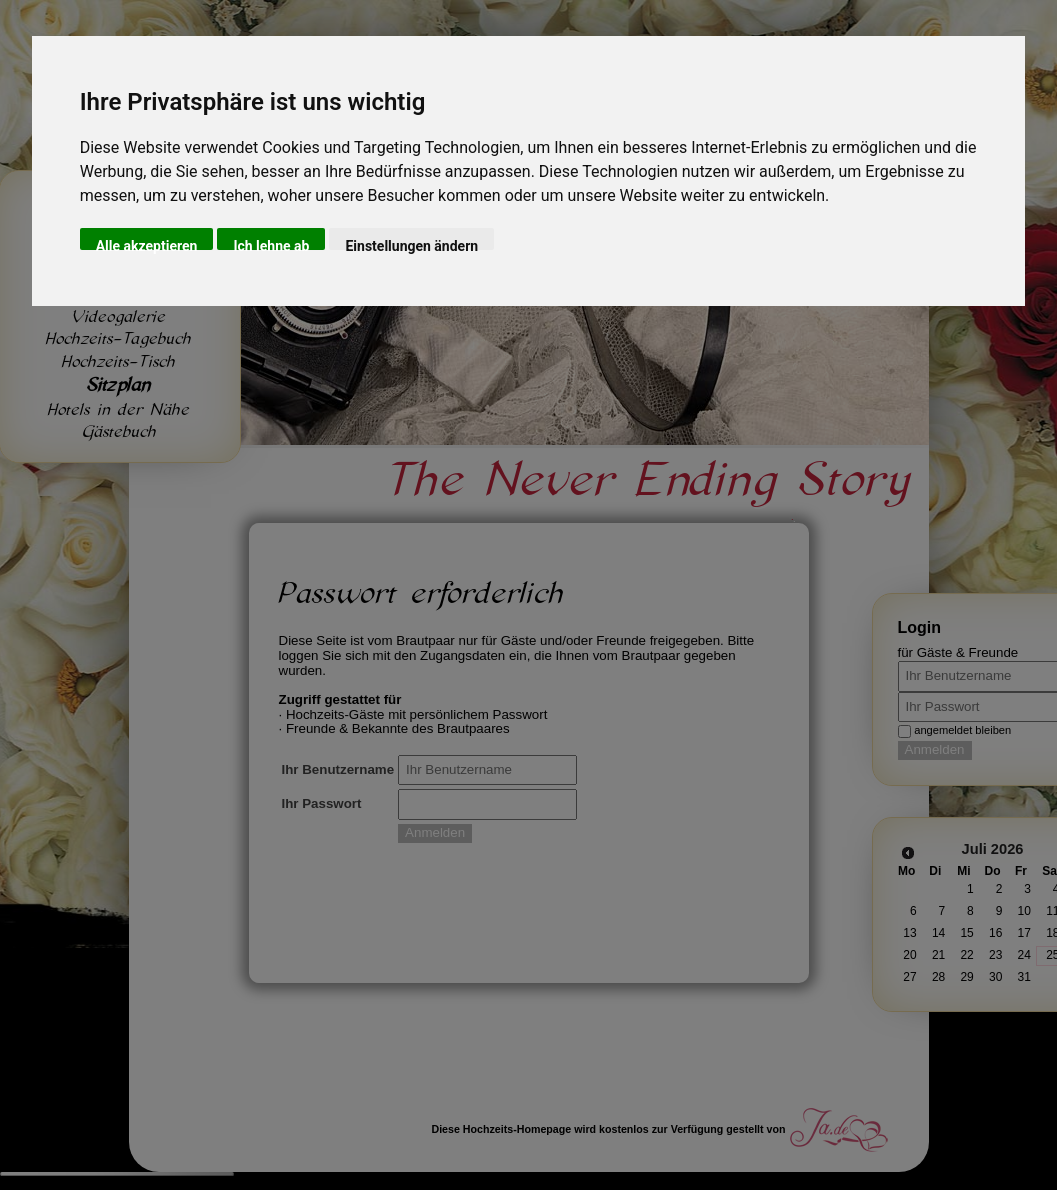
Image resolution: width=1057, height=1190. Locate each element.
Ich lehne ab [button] (271, 244)
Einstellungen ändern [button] (411, 244)
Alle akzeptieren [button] (147, 244)
